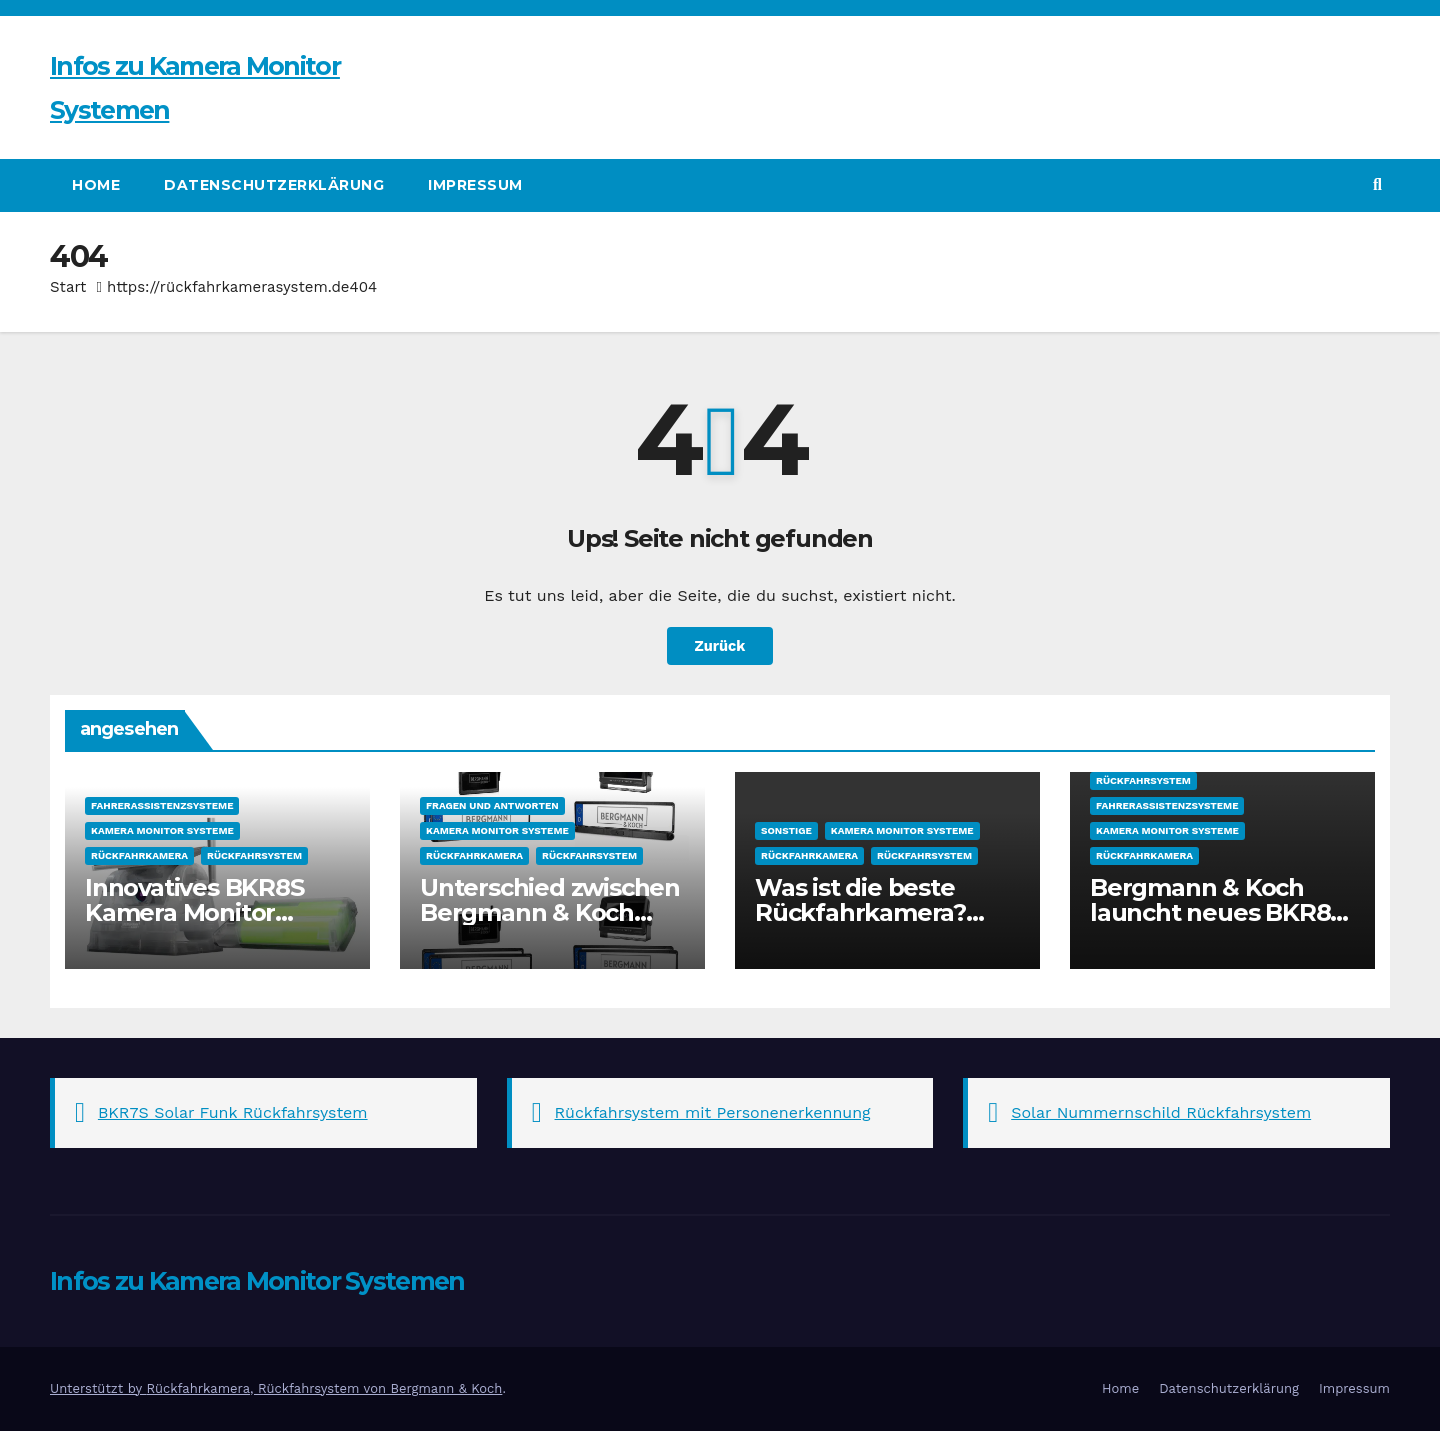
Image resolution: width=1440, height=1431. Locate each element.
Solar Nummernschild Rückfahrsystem (1161, 1112)
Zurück (720, 645)
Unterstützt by (98, 1388)
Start (68, 287)
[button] (1377, 184)
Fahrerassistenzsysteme (162, 805)
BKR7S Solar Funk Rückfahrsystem (233, 1112)
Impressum (475, 185)
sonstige (786, 830)
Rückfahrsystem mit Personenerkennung (713, 1112)
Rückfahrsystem (254, 855)
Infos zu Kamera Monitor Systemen (257, 1281)
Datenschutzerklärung (274, 185)
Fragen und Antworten (492, 805)
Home (96, 185)
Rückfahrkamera (139, 855)
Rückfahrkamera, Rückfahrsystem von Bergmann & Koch (324, 1388)
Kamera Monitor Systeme (162, 830)
